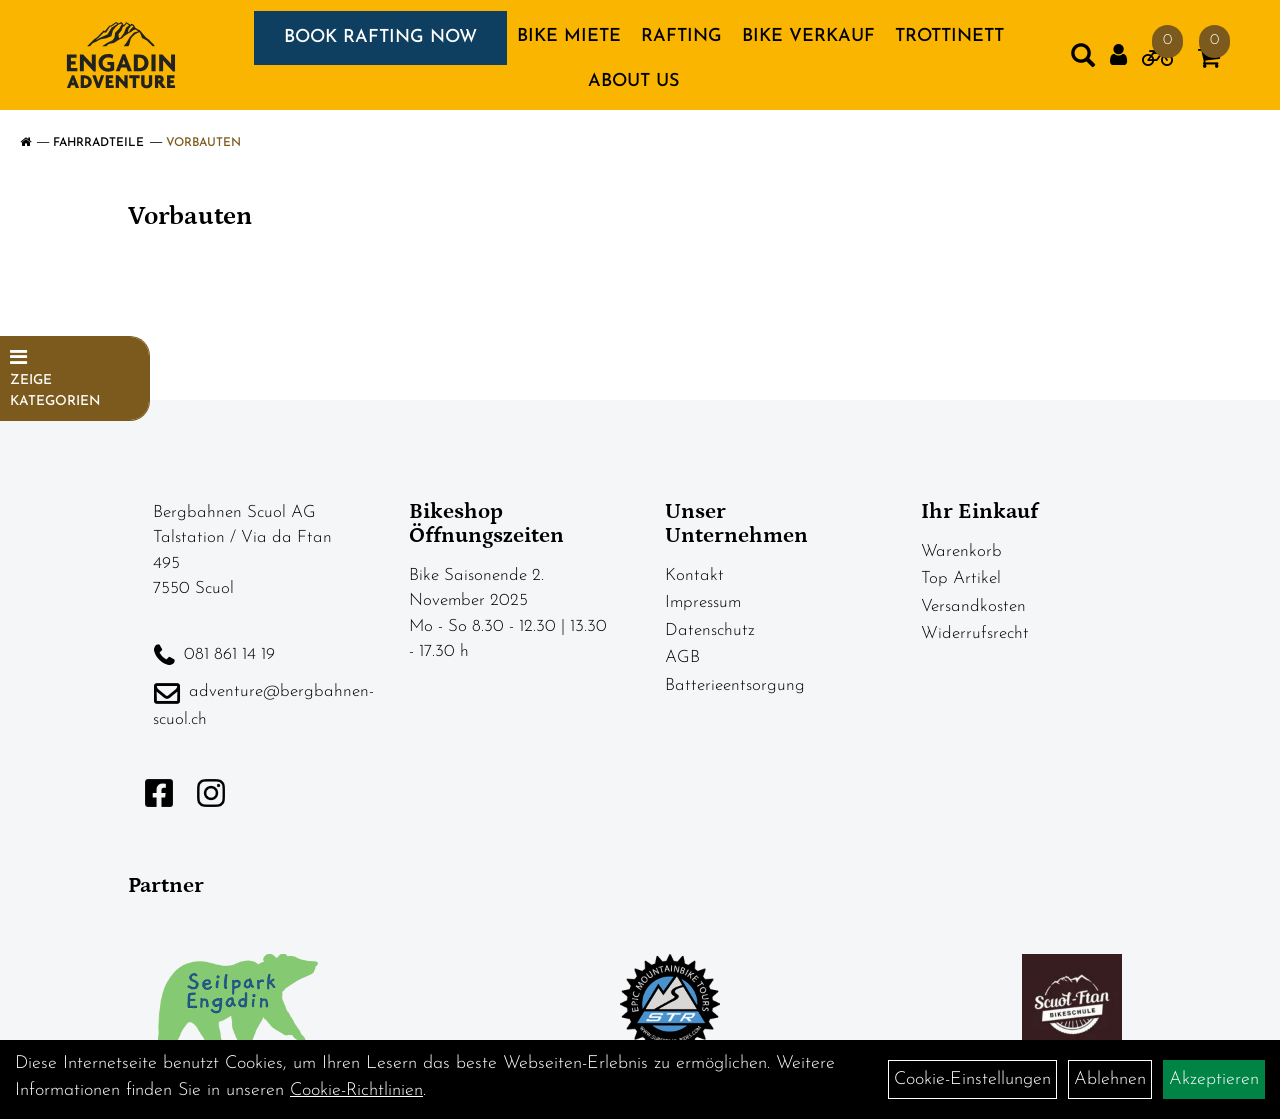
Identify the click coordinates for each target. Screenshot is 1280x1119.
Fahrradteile (98, 143)
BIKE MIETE (569, 36)
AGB (682, 657)
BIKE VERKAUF (808, 36)
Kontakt (694, 575)
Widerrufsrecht (975, 633)
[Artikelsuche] (1083, 60)
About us (633, 81)
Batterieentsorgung (735, 685)
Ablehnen (1110, 1079)
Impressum (703, 602)
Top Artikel (961, 578)
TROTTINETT (949, 36)
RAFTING (681, 36)
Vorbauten (203, 143)
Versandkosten (973, 606)
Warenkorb (961, 551)
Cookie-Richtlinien (356, 1090)
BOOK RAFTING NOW (380, 37)
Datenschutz (710, 630)
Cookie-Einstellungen (972, 1079)
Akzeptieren (1214, 1079)
